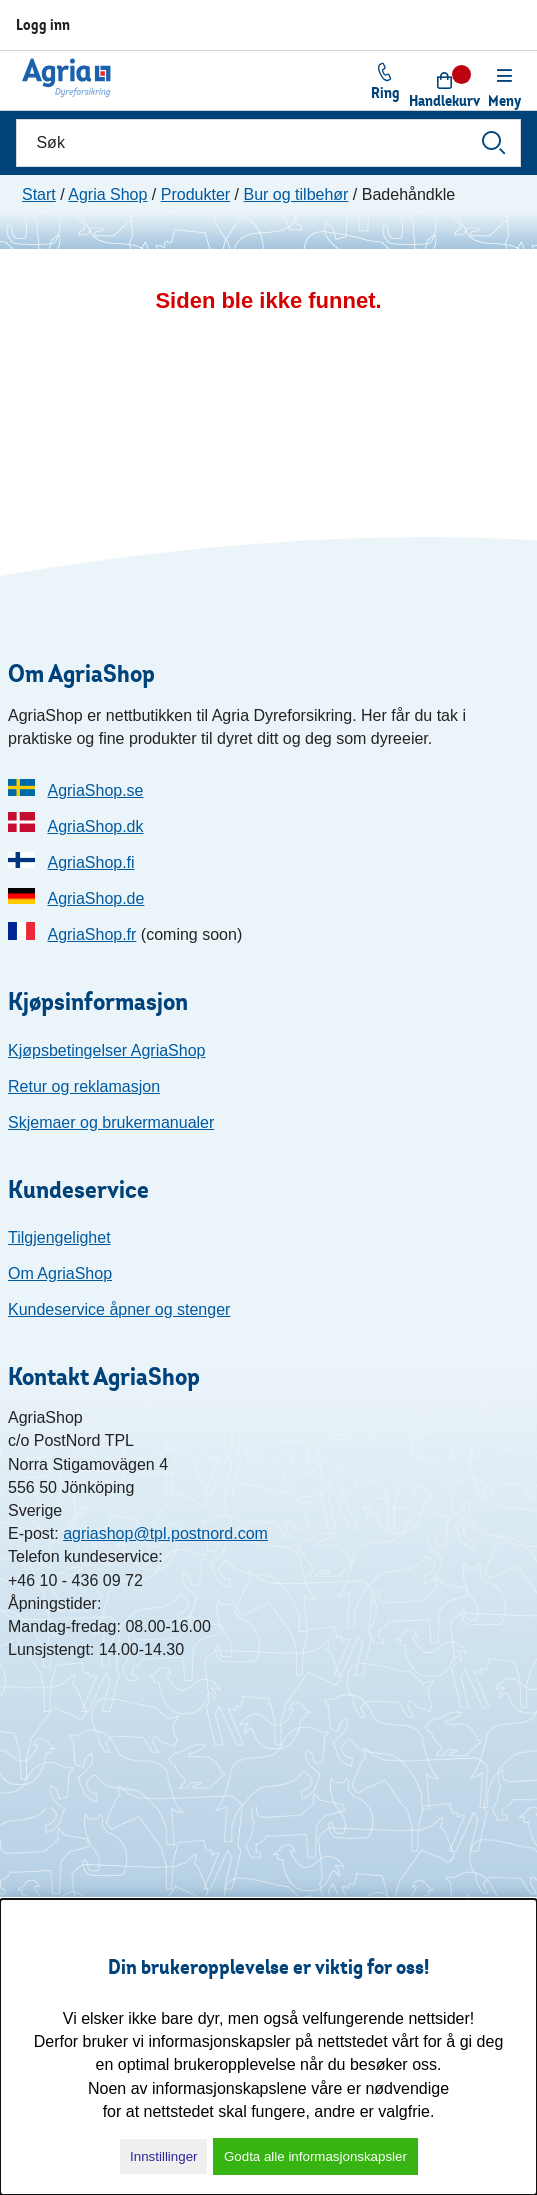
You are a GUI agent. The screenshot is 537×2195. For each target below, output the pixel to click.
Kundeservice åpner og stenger (119, 1309)
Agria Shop (107, 194)
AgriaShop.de (95, 898)
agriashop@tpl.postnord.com (165, 1533)
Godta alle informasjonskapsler (315, 2156)
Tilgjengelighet (59, 1237)
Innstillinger (163, 2156)
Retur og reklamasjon (84, 1086)
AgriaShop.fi (90, 862)
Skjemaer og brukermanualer (111, 1122)
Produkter (195, 194)
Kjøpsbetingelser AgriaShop (106, 1050)
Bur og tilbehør (295, 194)
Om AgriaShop (60, 1273)
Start (39, 194)
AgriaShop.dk (95, 826)
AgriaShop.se (95, 790)
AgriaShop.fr (91, 934)
